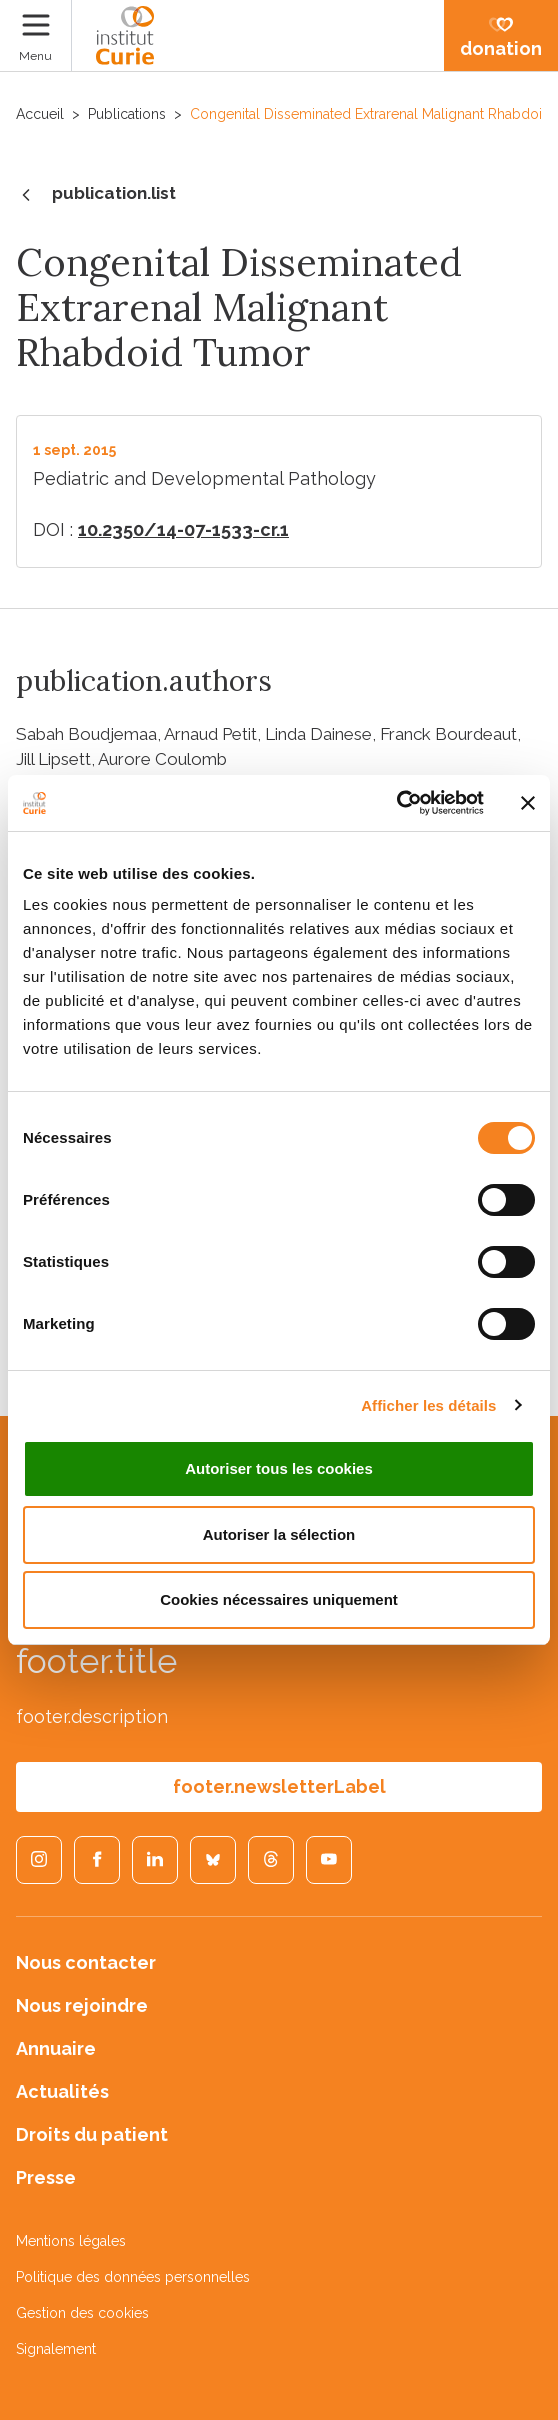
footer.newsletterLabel (279, 1786)
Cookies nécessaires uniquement (279, 1599)
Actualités (62, 2091)
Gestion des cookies (82, 2313)
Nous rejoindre (82, 2005)
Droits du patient (92, 2134)
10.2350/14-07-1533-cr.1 (183, 529)
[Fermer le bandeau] (528, 803)
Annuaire (56, 2048)
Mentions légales (71, 2241)
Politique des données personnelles (133, 2277)
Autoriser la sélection (279, 1534)
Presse (46, 2177)
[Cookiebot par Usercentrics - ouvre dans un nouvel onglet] (396, 803)
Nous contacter (86, 1962)
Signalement (56, 2349)
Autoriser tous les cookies (279, 1468)
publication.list (96, 195)
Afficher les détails (428, 1405)
